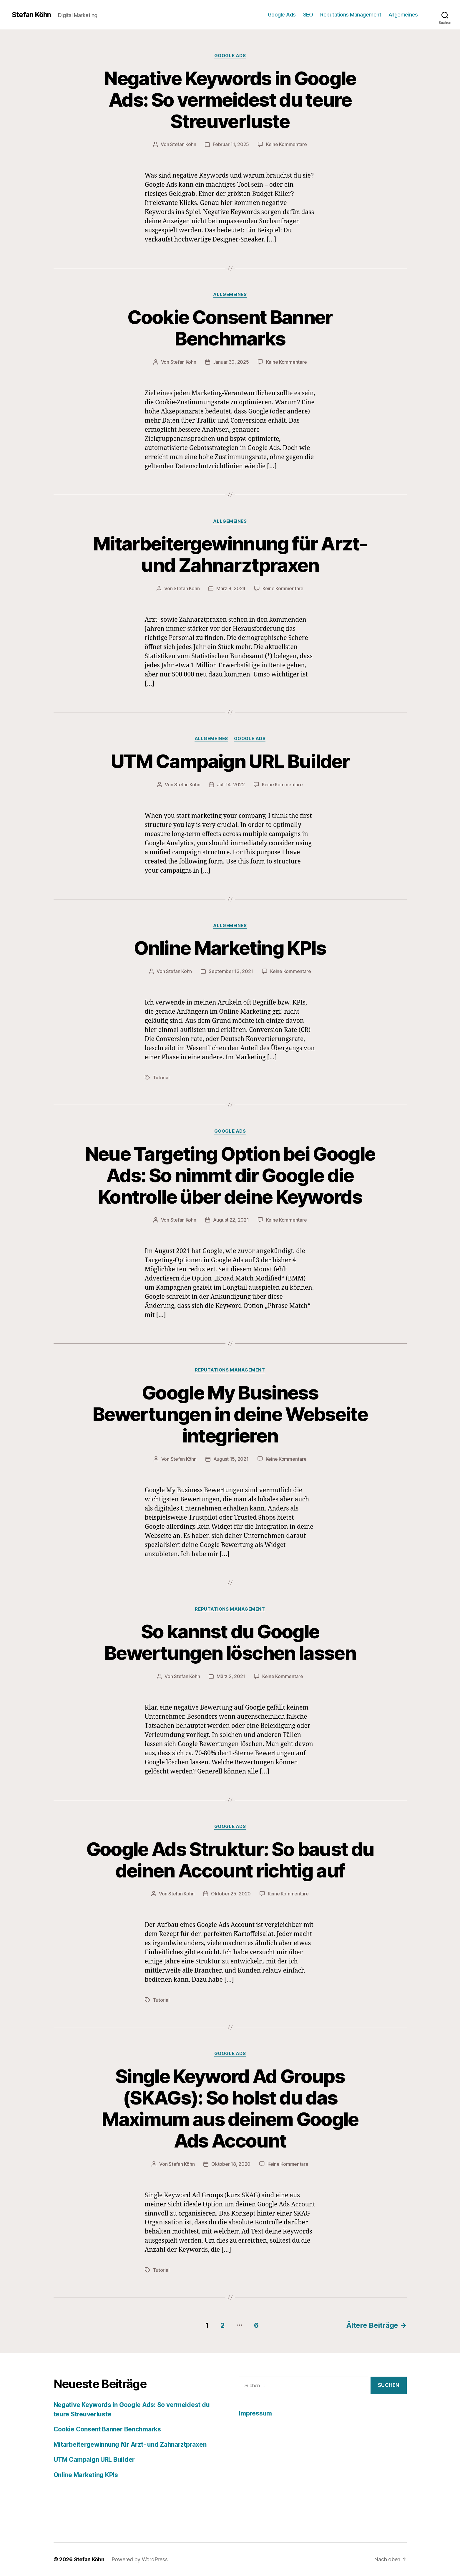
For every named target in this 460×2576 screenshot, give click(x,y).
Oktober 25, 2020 (231, 1894)
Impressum (255, 2413)
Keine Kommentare (286, 144)
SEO (308, 14)
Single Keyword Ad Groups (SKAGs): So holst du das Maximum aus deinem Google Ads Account (230, 2108)
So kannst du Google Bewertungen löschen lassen (230, 1642)
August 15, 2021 (231, 1459)
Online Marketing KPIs (230, 948)
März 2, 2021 (231, 1676)
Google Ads (282, 14)
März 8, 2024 (230, 588)
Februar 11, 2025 (231, 144)
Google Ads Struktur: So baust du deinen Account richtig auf (230, 1860)
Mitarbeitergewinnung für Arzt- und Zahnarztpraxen (230, 554)
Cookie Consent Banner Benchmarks (229, 328)
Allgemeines (403, 14)
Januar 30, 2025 (231, 362)
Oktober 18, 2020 (230, 2164)
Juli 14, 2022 (231, 784)
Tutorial (161, 1078)
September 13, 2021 (231, 971)
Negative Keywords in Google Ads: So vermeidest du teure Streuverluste (230, 100)
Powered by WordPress (140, 2559)
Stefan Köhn (31, 14)
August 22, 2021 (231, 1220)
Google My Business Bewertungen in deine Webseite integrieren (230, 1414)
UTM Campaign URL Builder (230, 761)
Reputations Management (350, 14)
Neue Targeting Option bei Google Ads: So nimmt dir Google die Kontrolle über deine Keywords (230, 1175)
